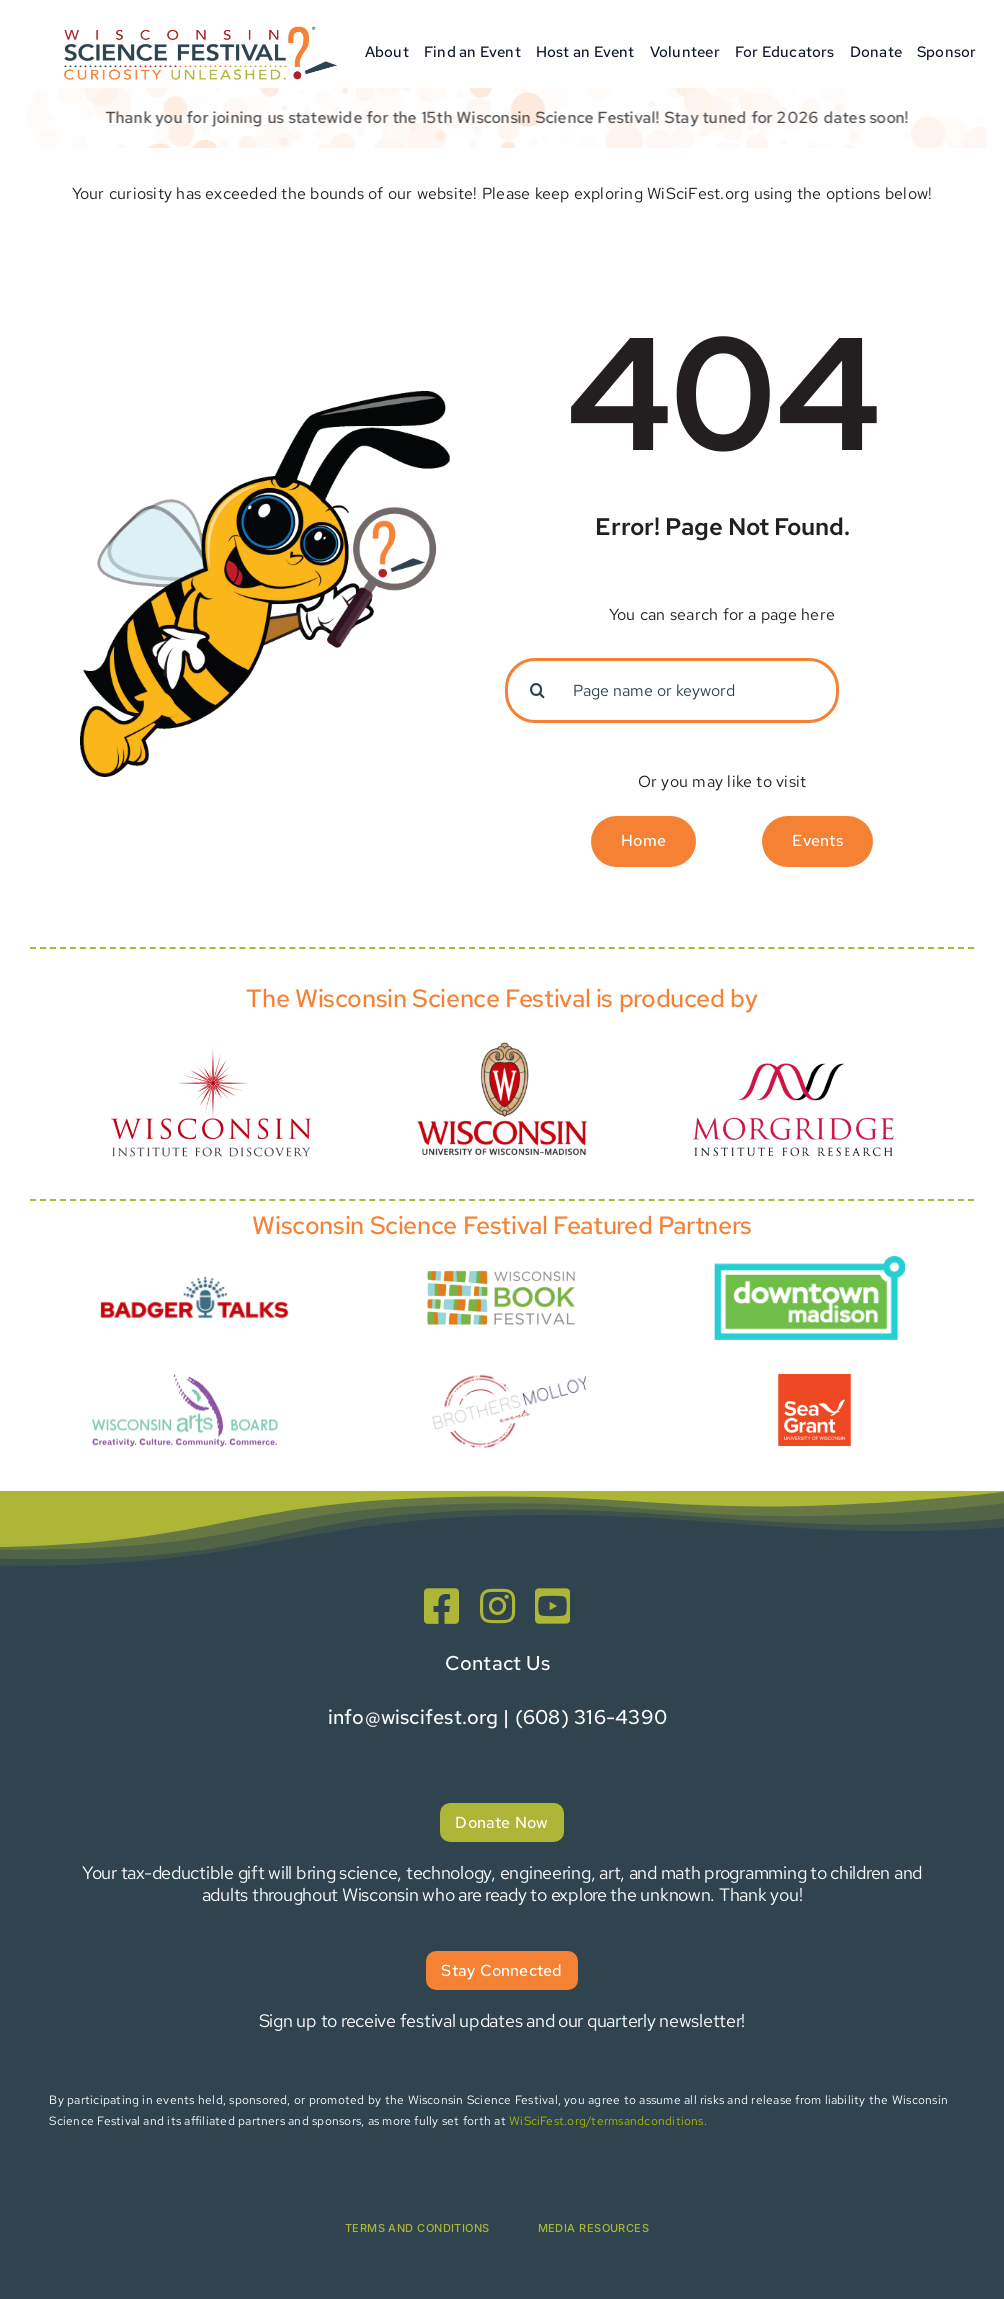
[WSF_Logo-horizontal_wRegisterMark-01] (197, 22)
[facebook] (441, 1606)
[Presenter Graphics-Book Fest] (502, 1269)
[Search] (537, 690)
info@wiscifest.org (413, 1717)
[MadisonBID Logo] (809, 1263)
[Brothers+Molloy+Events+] (511, 1357)
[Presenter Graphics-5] (814, 1381)
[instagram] (497, 1606)
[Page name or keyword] (672, 690)
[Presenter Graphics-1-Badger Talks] (194, 1270)
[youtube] (552, 1606)
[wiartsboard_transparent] (185, 1374)
